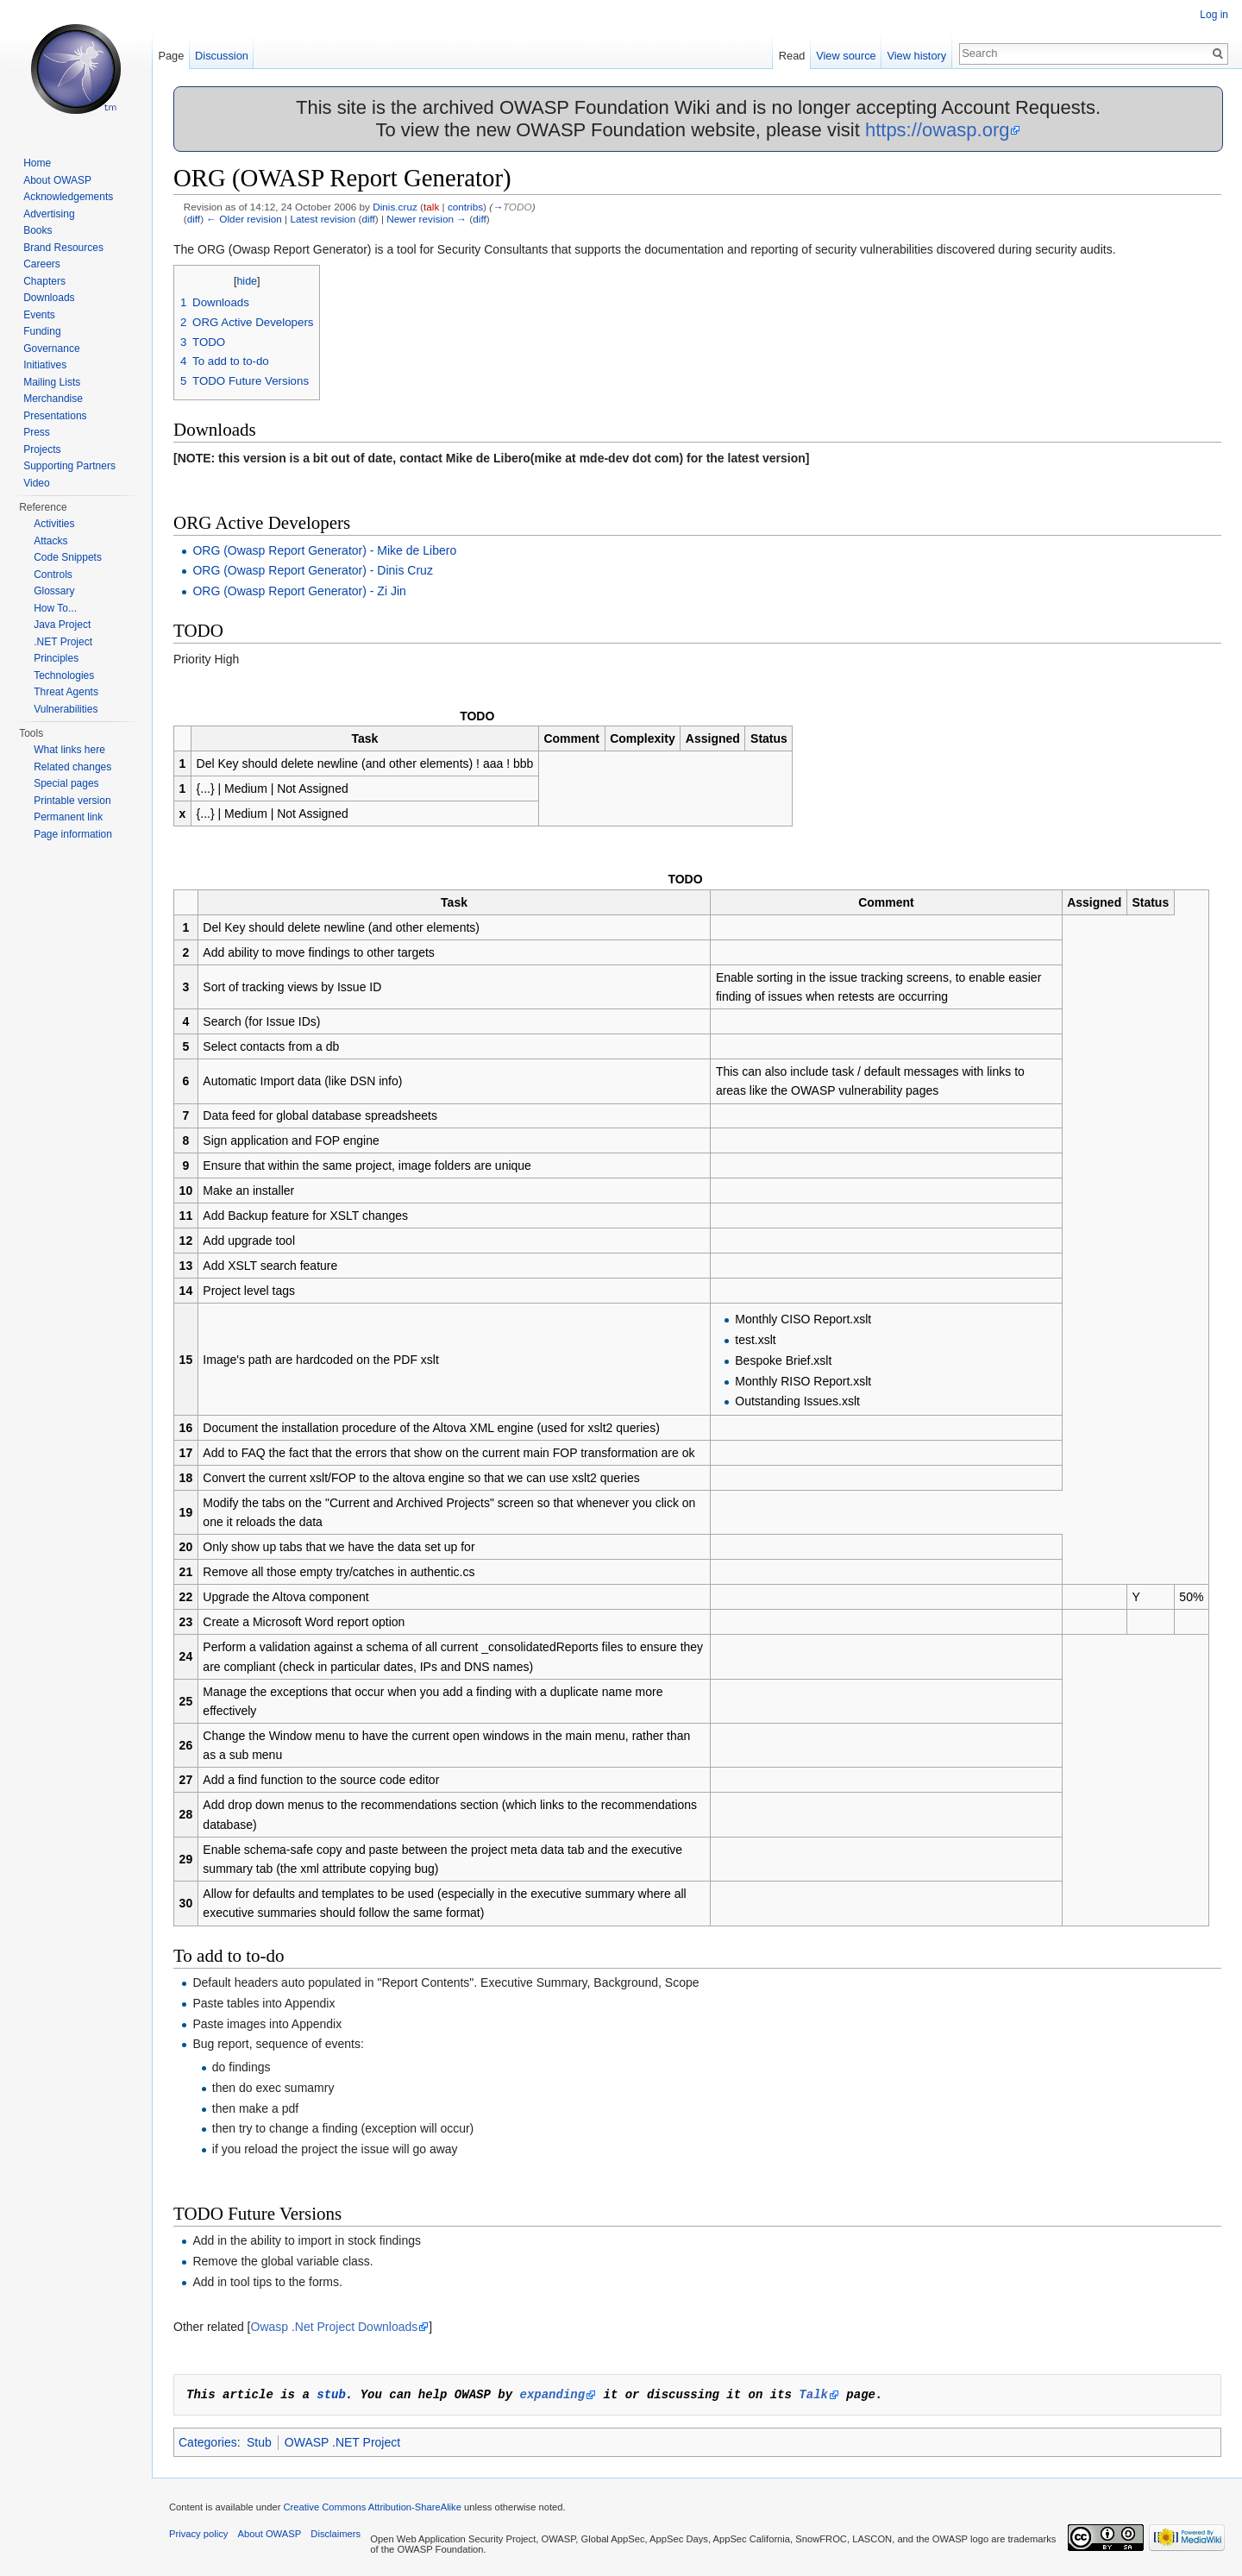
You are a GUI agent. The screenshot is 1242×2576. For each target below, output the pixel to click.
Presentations (54, 416)
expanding (552, 2394)
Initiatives (44, 365)
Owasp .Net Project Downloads (334, 2327)
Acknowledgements (68, 197)
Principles (56, 658)
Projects (41, 449)
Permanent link (68, 817)
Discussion (221, 55)
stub (331, 2394)
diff (193, 218)
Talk (813, 2394)
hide (246, 281)
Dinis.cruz (395, 206)
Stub (259, 2442)
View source (845, 55)
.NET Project (63, 642)
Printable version (72, 801)
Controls (53, 575)
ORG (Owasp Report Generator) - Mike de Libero (324, 550)
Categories (208, 2442)
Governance (51, 348)
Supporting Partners (69, 466)
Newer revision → (426, 218)
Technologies (64, 675)
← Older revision (244, 218)
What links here (69, 750)
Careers (41, 264)
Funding (41, 331)
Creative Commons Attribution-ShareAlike (372, 2507)
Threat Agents (66, 692)
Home (37, 163)
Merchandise (53, 399)
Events (39, 315)
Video (36, 483)
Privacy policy (198, 2534)
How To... (55, 608)
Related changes (72, 767)
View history (916, 55)
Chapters (44, 281)
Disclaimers (335, 2534)
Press (36, 432)
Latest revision (322, 218)
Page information (73, 834)
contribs (465, 206)
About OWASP (57, 180)
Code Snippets (68, 557)
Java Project (62, 625)
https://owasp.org (937, 130)
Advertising (48, 214)
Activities (54, 524)
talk (431, 206)
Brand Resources (63, 248)
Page (171, 55)
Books (37, 230)
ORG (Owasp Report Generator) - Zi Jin (298, 591)
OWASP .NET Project (342, 2442)
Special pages (66, 783)
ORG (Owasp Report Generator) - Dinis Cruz (312, 570)
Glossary (54, 591)
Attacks (50, 541)
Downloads (48, 298)
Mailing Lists (51, 382)
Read (792, 55)
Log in (1214, 15)
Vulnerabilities (65, 709)
